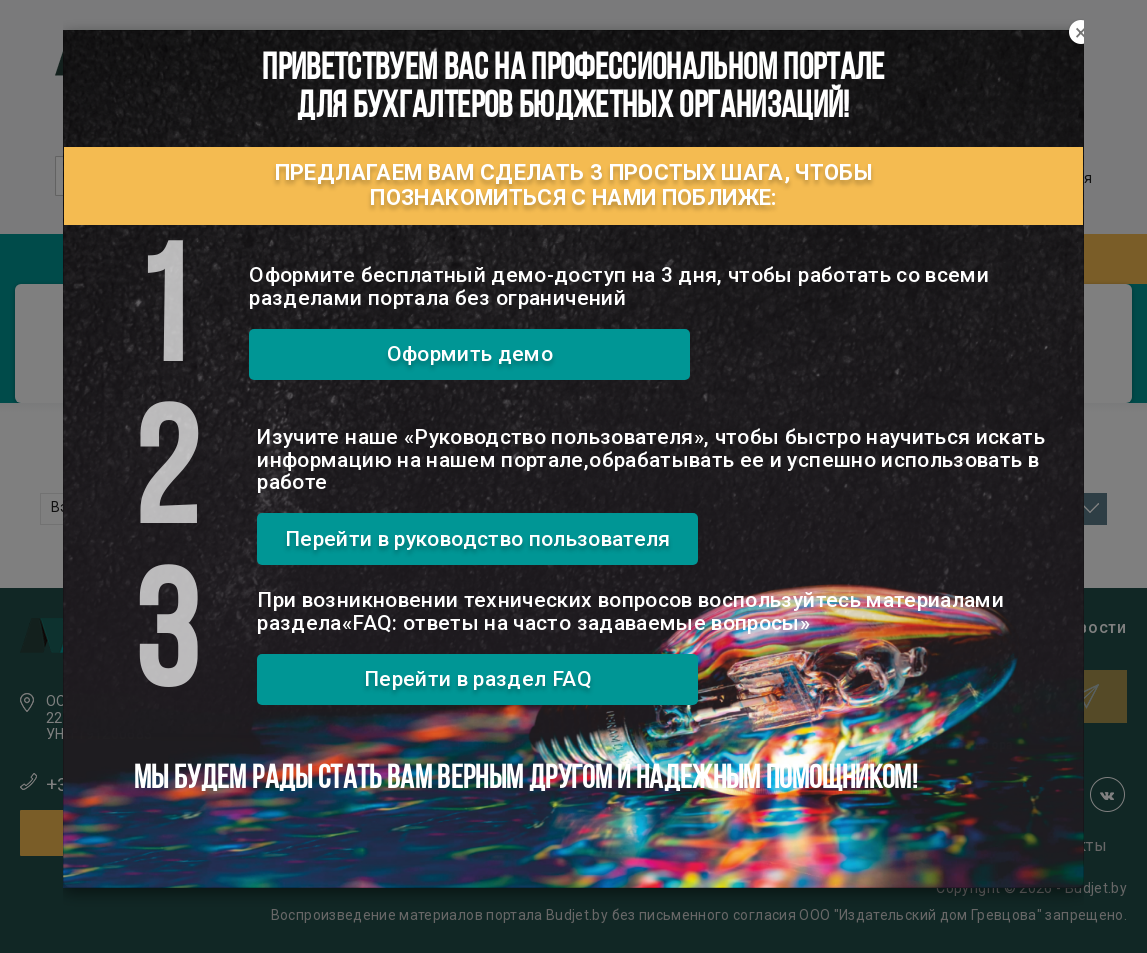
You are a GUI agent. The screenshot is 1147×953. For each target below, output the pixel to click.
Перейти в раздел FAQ (478, 679)
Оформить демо (470, 354)
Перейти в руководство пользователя (478, 539)
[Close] (1081, 33)
